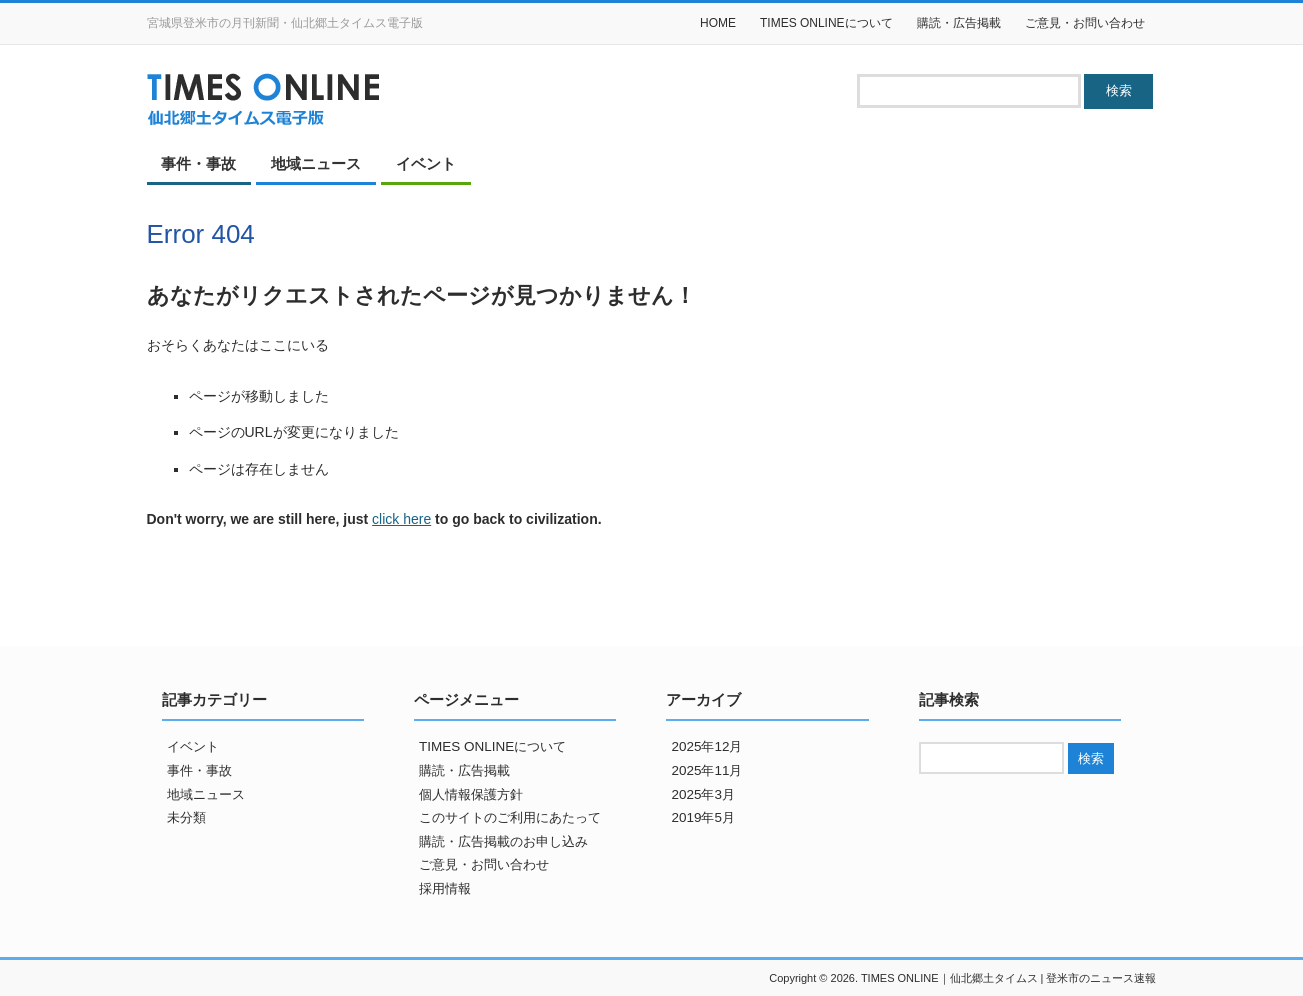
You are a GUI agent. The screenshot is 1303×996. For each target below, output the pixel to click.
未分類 (186, 817)
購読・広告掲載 (959, 23)
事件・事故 (198, 163)
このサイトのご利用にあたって (510, 817)
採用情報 (445, 888)
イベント (426, 163)
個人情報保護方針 (471, 794)
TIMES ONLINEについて (826, 23)
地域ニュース (316, 163)
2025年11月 (706, 770)
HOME (718, 23)
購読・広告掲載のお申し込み (503, 841)
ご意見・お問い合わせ (1085, 23)
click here (401, 519)
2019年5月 (703, 817)
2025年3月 (703, 794)
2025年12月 (706, 746)
